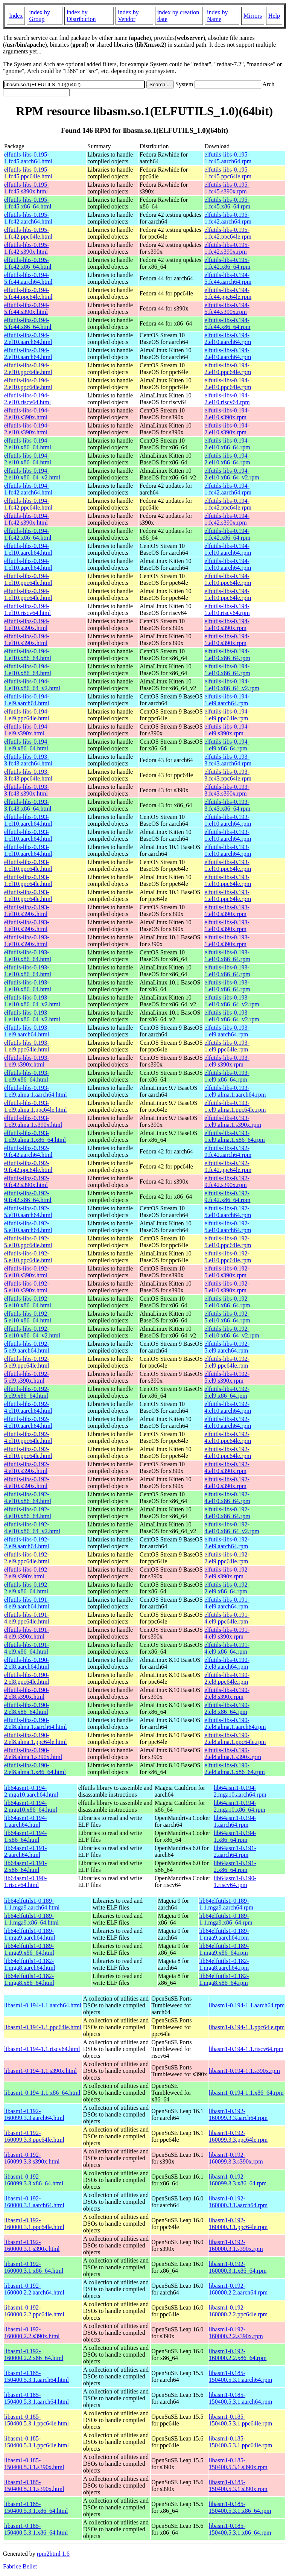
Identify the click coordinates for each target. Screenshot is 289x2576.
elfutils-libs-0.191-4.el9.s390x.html (26, 1633)
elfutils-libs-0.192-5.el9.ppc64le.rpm (226, 1362)
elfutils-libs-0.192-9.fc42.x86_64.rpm (227, 1196)
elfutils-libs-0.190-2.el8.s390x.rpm (226, 1693)
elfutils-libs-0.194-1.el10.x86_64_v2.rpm (231, 684)
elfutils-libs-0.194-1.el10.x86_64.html (27, 654)
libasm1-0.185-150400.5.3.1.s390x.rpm (238, 2463)
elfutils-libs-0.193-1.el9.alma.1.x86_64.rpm (234, 1136)
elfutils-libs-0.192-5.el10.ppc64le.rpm (227, 1241)
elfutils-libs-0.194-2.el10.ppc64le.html (28, 368)
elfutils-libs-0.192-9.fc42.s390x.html (26, 1181)
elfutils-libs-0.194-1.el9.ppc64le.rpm (226, 714)
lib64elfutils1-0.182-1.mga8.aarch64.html (29, 1964)
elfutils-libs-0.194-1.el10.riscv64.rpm (226, 609)
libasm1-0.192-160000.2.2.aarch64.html (34, 2289)
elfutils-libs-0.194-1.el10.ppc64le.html (28, 579)
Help (274, 15)
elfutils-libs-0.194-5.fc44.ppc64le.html (28, 293)
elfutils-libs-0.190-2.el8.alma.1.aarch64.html (35, 1723)
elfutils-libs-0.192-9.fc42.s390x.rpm (226, 1181)
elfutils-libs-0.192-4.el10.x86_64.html (27, 1497)
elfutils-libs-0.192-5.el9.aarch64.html (26, 1347)
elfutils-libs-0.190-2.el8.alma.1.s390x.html (33, 1753)
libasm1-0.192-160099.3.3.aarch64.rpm (238, 2114)
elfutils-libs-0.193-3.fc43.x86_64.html (28, 805)
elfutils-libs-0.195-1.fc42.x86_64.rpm (227, 263)
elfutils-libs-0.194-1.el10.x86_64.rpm (227, 654)
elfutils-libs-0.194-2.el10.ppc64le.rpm (227, 368)
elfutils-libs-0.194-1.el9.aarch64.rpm (226, 699)
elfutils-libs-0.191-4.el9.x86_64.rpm (226, 1648)
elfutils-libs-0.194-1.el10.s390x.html (26, 624)
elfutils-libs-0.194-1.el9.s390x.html (26, 729)
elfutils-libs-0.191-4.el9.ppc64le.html (26, 1618)
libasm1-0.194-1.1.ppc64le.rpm (247, 2027)
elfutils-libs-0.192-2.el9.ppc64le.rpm (226, 1557)
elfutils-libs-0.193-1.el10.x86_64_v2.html (32, 1000)
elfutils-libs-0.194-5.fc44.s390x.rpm (226, 308)
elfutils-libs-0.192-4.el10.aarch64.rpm (227, 1407)
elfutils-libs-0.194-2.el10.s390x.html (26, 413)
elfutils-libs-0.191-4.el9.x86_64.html (26, 1648)
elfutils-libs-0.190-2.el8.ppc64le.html (26, 1678)
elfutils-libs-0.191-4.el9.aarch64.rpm (226, 1603)
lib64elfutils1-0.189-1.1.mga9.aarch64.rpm (226, 1904)
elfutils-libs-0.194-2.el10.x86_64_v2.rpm (231, 474)
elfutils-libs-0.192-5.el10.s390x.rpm (226, 1271)
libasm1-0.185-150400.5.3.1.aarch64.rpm (240, 2376)
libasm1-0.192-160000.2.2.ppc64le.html (34, 2310)
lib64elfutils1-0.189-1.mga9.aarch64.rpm (224, 1934)
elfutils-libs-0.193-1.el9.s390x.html (26, 1061)
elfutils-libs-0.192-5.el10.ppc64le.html (28, 1241)
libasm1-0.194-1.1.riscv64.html (42, 2049)
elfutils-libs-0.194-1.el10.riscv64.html (27, 609)
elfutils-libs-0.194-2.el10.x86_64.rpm (227, 443)
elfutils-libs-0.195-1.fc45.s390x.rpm (226, 188)
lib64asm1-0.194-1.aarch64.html (25, 1821)
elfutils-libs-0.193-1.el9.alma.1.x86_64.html (35, 1136)
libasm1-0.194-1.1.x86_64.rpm (246, 2092)
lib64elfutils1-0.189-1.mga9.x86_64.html (29, 1949)
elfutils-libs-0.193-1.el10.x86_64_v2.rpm (231, 1000)
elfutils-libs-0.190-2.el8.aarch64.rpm (226, 1663)
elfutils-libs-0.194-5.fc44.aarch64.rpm (227, 278)
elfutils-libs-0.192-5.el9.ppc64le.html (26, 1362)
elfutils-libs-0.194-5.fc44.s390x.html (26, 308)
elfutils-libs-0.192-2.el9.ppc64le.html (26, 1557)
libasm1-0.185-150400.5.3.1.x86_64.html (36, 2507)
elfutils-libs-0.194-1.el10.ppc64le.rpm (227, 579)
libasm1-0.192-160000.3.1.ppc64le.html (34, 2223)
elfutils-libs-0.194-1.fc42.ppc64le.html (28, 504)
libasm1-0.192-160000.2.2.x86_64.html (33, 2354)
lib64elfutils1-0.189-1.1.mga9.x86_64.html (31, 1919)
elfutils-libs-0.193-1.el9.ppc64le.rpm (226, 1046)
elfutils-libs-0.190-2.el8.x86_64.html (26, 1708)
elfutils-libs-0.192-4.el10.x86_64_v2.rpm (231, 1527)
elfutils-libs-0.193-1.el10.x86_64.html (27, 955)
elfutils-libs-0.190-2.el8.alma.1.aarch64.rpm (235, 1723)
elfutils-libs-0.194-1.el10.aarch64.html (28, 549)
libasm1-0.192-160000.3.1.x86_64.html (33, 2267)
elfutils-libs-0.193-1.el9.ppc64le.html (26, 1046)
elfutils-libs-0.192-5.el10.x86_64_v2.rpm (231, 1332)
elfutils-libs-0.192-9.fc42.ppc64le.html (28, 1166)
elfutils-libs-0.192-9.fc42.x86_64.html (28, 1196)
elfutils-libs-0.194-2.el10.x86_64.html (27, 443)
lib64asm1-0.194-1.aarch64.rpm (235, 1821)
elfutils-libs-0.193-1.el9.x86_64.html (26, 1076)
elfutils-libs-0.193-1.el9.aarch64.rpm (226, 1031)
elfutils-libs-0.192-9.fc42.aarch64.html (28, 1151)
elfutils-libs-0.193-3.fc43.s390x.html (26, 790)
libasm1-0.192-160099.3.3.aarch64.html (34, 2114)
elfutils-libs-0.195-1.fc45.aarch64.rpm (227, 157)
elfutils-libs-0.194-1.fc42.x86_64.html (28, 534)
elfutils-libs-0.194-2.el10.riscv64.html (27, 398)
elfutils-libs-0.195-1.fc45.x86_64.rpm (227, 203)
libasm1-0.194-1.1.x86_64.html (42, 2092)
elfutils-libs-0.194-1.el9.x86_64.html (26, 745)
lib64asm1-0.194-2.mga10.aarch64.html (31, 1791)
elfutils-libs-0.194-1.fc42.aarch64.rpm (227, 489)
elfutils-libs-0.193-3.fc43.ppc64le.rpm (227, 775)
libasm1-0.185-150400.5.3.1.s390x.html (34, 2463)
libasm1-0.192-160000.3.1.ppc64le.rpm (238, 2223)
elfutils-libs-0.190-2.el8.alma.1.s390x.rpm (232, 1753)
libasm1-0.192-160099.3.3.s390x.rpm (236, 2158)
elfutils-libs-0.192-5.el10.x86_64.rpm (227, 1302)
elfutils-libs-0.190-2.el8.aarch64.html (26, 1663)
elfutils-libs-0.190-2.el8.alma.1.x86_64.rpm (234, 1768)
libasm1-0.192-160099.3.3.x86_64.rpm (238, 2179)
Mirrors (252, 15)
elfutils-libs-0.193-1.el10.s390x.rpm (226, 910)
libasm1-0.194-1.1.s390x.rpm (244, 2071)
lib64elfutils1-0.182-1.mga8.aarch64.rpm (224, 1964)
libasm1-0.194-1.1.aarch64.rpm (247, 2005)
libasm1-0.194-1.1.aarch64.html (42, 2005)
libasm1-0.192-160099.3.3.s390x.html (32, 2158)
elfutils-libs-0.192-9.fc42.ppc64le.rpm (227, 1166)
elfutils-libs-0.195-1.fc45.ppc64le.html (28, 173)
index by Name (217, 15)
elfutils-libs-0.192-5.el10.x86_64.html (27, 1302)
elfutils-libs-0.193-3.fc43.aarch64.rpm (227, 760)
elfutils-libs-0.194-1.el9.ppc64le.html (26, 714)
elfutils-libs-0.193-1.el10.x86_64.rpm (227, 955)
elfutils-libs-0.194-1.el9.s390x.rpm (226, 729)
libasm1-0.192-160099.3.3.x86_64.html (33, 2179)
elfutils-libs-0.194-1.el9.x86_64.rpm (226, 745)
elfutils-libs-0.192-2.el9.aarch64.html (26, 1542)
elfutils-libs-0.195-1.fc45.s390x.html (26, 188)
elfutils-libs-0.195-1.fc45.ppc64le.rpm (227, 173)
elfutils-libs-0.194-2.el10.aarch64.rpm (227, 338)
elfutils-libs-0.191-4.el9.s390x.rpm (226, 1633)
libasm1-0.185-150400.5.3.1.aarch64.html (36, 2376)
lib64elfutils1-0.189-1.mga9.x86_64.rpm (224, 1949)
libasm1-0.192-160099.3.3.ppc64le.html (34, 2136)
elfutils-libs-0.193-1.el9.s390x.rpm (226, 1061)
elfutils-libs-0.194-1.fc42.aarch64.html (28, 489)
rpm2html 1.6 (53, 2553)
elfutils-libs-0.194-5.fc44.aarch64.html (28, 278)
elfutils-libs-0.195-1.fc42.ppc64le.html (28, 233)
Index (16, 15)
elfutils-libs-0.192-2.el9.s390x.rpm (226, 1572)
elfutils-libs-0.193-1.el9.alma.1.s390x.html (33, 1121)
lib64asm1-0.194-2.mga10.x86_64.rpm (239, 1806)
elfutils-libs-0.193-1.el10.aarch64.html (28, 820)
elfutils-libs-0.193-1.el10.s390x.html (26, 910)
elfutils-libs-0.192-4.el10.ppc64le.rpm (227, 1437)
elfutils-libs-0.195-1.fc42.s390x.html (26, 248)
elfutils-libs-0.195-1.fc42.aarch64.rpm (227, 218)
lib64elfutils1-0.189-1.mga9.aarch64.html (29, 1934)
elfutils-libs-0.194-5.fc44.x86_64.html (28, 323)
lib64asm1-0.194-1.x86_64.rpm (235, 1836)
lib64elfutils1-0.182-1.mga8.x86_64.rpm (224, 1979)
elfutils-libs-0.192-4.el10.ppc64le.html (28, 1437)
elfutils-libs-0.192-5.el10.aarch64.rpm (227, 1211)
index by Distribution (81, 15)
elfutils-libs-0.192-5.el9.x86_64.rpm (226, 1392)
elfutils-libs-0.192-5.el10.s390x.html (26, 1271)
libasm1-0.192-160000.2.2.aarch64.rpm (238, 2289)
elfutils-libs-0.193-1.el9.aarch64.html (26, 1031)
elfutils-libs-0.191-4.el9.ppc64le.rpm (226, 1618)
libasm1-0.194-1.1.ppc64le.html (42, 2027)
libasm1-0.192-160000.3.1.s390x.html (32, 2245)
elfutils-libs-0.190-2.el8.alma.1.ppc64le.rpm (235, 1738)
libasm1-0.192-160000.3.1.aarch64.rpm (238, 2201)
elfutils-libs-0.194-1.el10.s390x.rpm (226, 624)
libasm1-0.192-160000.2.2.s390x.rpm (236, 2332)
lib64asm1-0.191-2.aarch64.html (25, 1851)
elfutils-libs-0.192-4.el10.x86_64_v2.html (32, 1527)
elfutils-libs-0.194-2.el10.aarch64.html (28, 338)
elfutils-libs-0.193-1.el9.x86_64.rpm (226, 1076)
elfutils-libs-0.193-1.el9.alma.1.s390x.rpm (232, 1121)
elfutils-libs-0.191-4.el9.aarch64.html (26, 1603)
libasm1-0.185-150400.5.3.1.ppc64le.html (36, 2420)
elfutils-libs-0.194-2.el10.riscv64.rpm (226, 398)
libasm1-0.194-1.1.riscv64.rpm (246, 2049)
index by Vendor (128, 15)
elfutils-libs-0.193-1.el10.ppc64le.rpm (227, 865)
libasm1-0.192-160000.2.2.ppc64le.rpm (238, 2310)
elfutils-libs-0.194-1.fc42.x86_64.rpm (227, 534)
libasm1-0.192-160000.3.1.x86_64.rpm (238, 2267)
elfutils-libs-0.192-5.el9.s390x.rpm (226, 1377)
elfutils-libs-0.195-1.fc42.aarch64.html (28, 218)
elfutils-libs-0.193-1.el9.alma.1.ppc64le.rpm (235, 1106)
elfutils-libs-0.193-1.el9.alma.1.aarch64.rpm (235, 1091)
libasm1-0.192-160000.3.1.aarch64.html (34, 2201)
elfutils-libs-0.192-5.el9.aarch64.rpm (226, 1347)
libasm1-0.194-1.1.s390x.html (40, 2071)
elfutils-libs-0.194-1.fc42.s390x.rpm (226, 519)
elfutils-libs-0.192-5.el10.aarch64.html (28, 1211)
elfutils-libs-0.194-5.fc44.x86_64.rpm (227, 323)
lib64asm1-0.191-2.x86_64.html (25, 1866)
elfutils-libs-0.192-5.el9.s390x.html (26, 1377)
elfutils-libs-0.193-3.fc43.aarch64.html (28, 760)
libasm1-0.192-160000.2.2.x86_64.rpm (238, 2354)
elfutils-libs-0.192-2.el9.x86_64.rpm (226, 1588)
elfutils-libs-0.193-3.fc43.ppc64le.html (28, 775)
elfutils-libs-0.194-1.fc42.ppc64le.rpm (227, 504)
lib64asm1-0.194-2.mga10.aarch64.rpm (240, 1791)
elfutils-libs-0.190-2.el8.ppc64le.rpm (226, 1678)
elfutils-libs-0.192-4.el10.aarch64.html (28, 1407)
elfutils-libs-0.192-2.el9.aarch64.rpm (226, 1542)
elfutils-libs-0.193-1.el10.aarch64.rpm (227, 820)
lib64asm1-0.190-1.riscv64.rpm (235, 1881)
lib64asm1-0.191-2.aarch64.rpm (235, 1851)
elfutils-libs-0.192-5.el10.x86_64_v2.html (32, 1332)
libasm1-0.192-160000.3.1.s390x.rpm (236, 2245)
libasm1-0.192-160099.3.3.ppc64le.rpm (238, 2136)
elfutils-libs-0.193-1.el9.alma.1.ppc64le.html (35, 1106)
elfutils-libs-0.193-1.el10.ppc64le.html (28, 865)
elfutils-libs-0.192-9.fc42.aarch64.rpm (227, 1151)
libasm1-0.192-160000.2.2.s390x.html (32, 2332)
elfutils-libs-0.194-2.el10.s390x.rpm (226, 413)
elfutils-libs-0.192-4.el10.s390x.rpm (226, 1467)
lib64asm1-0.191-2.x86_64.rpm (235, 1866)
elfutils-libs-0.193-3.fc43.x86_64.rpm (227, 805)
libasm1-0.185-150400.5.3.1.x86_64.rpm (240, 2507)
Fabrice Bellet (20, 2566)
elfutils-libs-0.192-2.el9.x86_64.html (26, 1588)
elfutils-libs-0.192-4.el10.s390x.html (26, 1467)
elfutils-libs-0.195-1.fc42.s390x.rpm (226, 248)
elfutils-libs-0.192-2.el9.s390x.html (26, 1572)
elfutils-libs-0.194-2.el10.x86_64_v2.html (32, 474)
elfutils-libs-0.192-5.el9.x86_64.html (26, 1392)
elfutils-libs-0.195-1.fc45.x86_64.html (28, 203)
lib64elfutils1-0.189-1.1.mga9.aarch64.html (32, 1904)
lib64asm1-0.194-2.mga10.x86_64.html (30, 1806)
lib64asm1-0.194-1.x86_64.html (25, 1836)
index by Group (39, 15)
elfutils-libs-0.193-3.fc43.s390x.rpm (226, 790)
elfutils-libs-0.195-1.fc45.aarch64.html (28, 157)
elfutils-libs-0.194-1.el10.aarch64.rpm (227, 549)
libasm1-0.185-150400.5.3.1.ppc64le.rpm (240, 2420)
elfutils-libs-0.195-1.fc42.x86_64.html (28, 263)
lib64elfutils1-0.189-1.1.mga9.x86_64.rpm (225, 1919)
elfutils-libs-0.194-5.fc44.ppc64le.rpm (227, 293)
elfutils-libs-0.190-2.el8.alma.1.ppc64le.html (35, 1738)
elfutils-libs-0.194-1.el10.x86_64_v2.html (32, 684)
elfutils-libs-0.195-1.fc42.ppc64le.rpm (227, 233)
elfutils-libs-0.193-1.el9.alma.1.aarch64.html (35, 1091)
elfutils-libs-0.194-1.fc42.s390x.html (26, 519)
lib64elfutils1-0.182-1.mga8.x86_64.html (29, 1979)
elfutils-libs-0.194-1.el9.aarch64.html (26, 699)
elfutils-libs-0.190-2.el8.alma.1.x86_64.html (35, 1768)
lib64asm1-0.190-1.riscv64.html (25, 1881)
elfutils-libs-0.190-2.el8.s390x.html (26, 1693)
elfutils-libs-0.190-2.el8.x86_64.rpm (226, 1708)
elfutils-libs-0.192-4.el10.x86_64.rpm (227, 1497)
